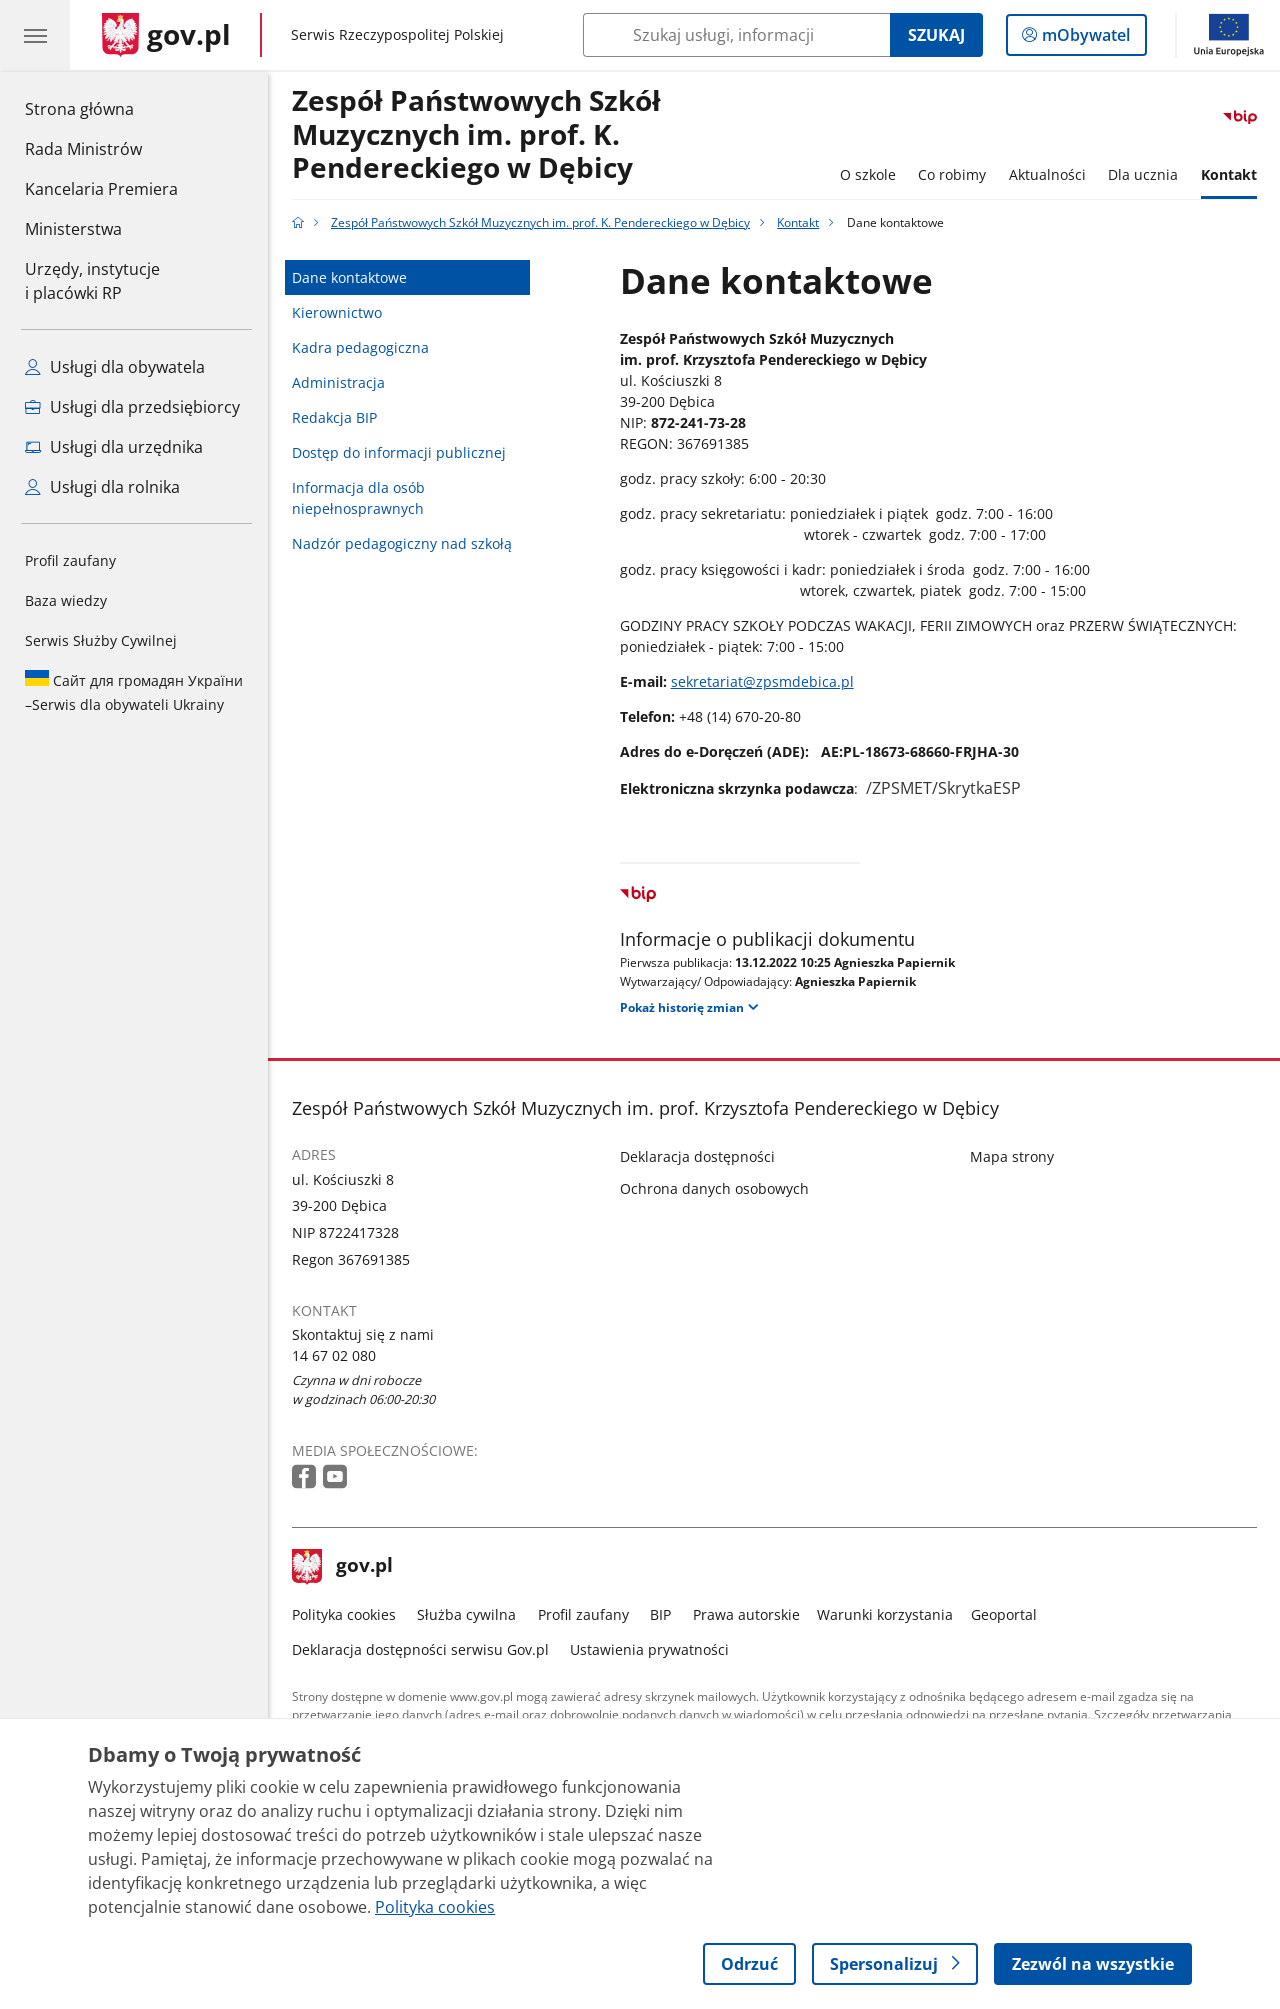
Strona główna (101, 108)
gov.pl (343, 1567)
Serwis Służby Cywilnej (101, 640)
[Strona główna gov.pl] (166, 35)
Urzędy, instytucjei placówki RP (92, 281)
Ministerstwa (73, 229)
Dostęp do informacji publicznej (399, 452)
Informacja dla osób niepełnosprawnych (358, 498)
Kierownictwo (337, 312)
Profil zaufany (70, 560)
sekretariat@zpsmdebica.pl (762, 681)
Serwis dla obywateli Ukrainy (134, 692)
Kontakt (1229, 174)
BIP (660, 1614)
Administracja (338, 382)
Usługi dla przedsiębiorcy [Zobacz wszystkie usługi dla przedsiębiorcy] (132, 407)
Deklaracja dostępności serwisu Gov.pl (420, 1649)
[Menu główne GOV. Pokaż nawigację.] (35, 35)
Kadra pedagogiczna (360, 347)
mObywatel (1084, 39)
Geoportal (1004, 1614)
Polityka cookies (344, 1614)
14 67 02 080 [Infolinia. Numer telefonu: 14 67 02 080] (334, 1355)
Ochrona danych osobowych (714, 1188)
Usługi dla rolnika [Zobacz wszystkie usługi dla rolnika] (102, 487)
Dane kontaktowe (349, 277)
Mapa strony (1012, 1156)
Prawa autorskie (746, 1614)
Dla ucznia (1143, 174)
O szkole (868, 174)
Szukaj (936, 35)
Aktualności (1047, 174)
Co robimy (952, 174)
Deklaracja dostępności (697, 1156)
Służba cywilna (466, 1614)
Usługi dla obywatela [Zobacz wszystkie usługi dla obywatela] (115, 367)
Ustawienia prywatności (649, 1649)
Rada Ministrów (83, 149)
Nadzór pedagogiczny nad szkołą (402, 543)
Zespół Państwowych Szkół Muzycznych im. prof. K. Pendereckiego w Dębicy (476, 135)
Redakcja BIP (334, 417)
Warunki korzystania (885, 1614)
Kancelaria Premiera (101, 189)
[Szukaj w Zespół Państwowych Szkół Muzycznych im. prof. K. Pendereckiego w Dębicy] (736, 35)
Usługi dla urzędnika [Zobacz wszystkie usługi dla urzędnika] (114, 447)
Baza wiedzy (66, 600)
